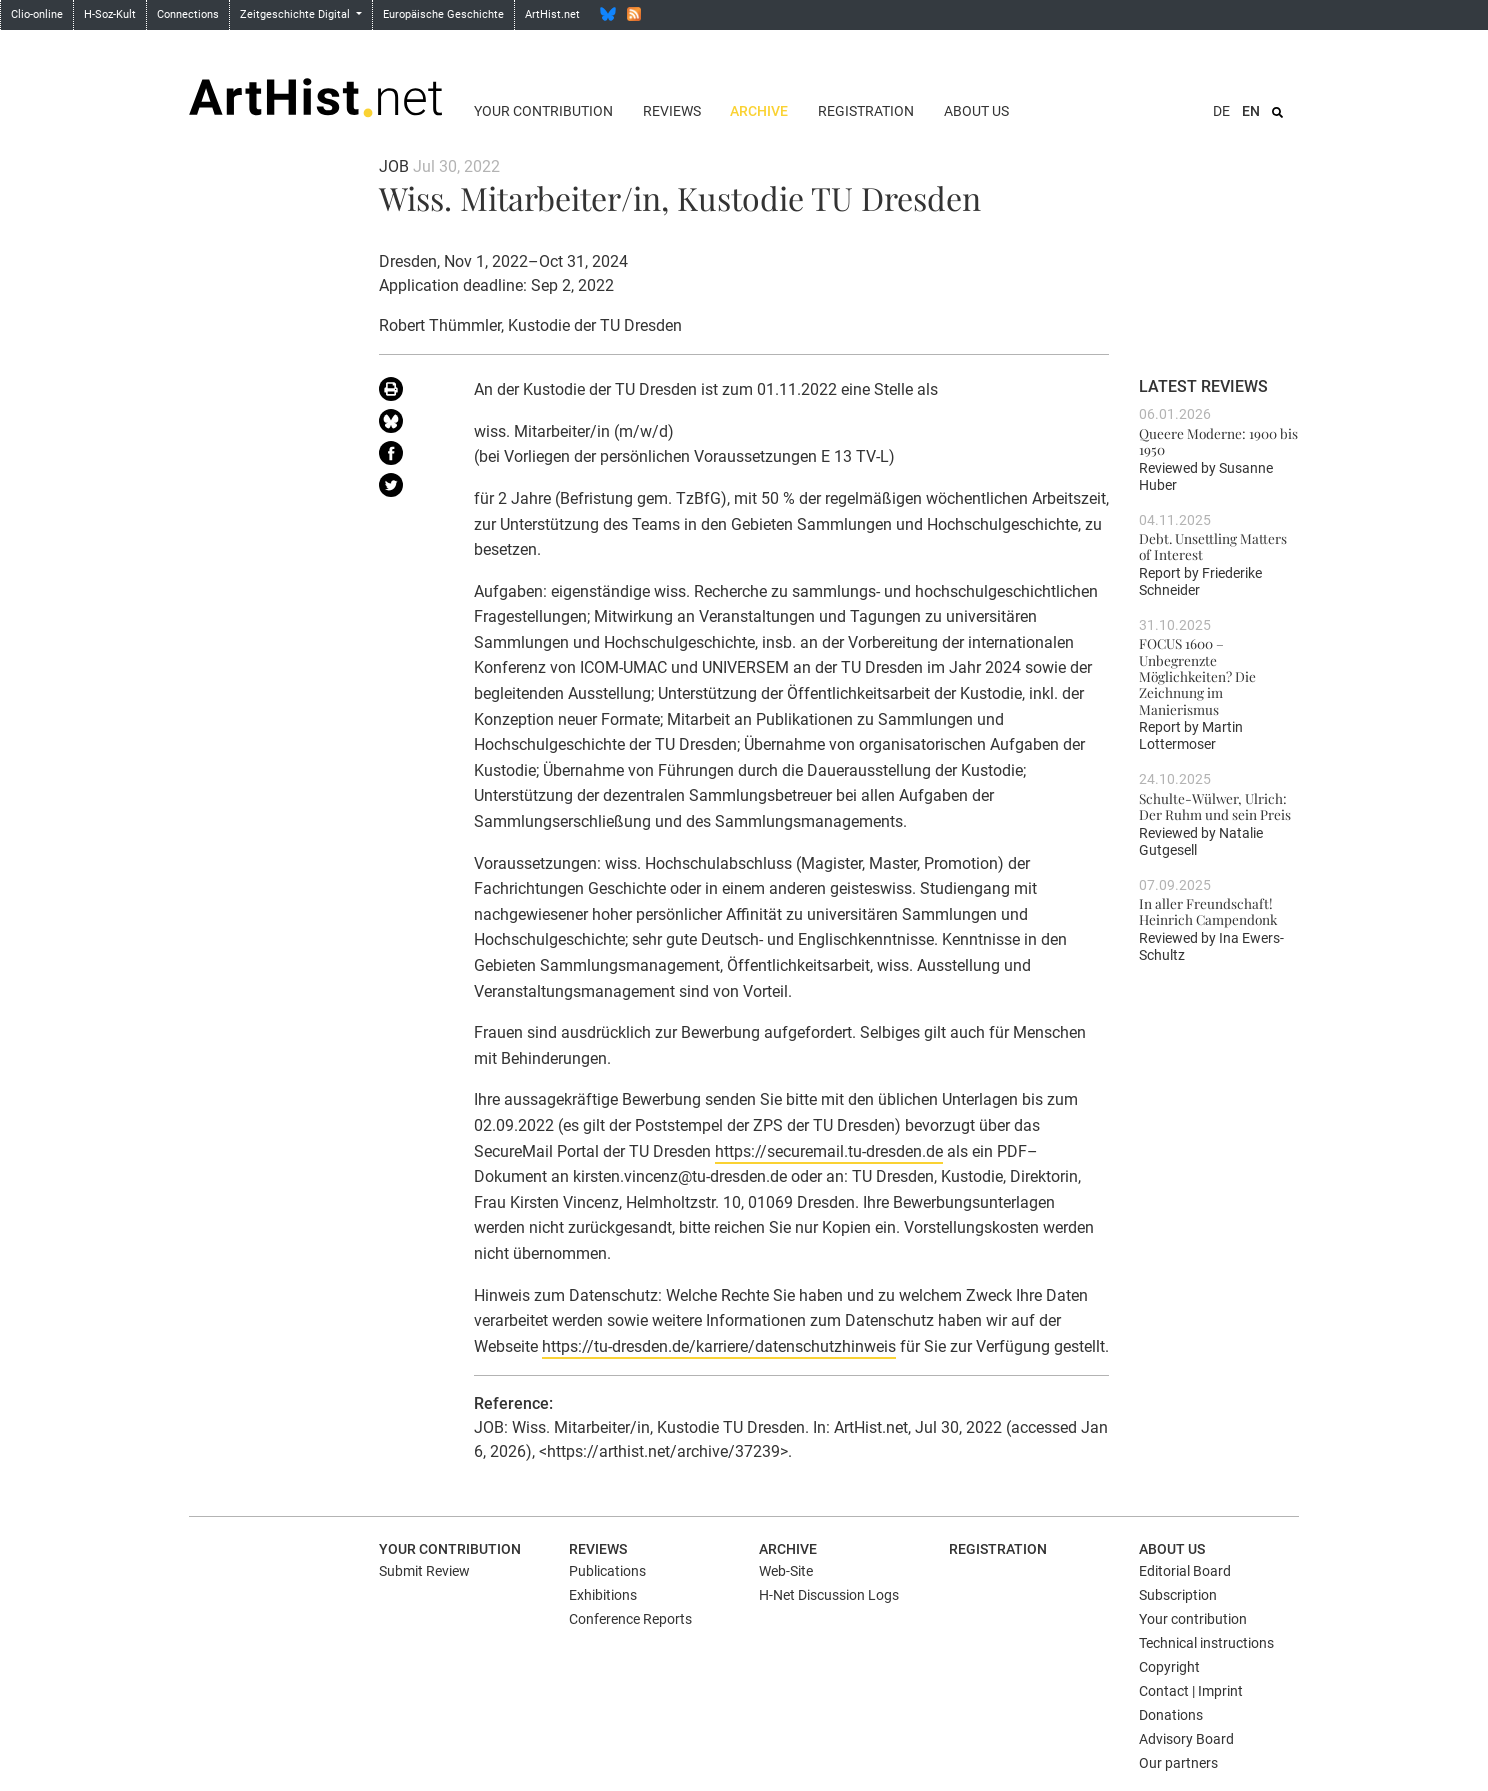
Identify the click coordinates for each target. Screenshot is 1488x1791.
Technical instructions (1206, 1643)
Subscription (1178, 1595)
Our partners (1178, 1763)
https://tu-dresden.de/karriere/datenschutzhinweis (719, 1346)
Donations (1171, 1715)
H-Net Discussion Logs (829, 1595)
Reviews (672, 111)
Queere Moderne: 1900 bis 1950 (1218, 441)
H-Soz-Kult (110, 14)
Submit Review (424, 1571)
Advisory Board (1186, 1739)
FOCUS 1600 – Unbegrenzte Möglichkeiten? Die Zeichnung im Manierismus (1197, 675)
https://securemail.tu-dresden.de (829, 1151)
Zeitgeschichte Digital (296, 14)
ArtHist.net (552, 14)
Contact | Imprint (1191, 1691)
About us (976, 111)
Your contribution (543, 111)
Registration (866, 111)
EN (1251, 111)
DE (1221, 111)
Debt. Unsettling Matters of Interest (1213, 546)
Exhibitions (603, 1595)
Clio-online (37, 14)
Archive (759, 111)
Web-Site (786, 1571)
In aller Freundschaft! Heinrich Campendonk (1208, 911)
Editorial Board (1185, 1571)
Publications (607, 1571)
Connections (188, 14)
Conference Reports (630, 1619)
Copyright (1169, 1667)
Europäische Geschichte (443, 14)
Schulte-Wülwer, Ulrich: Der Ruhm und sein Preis (1215, 806)
